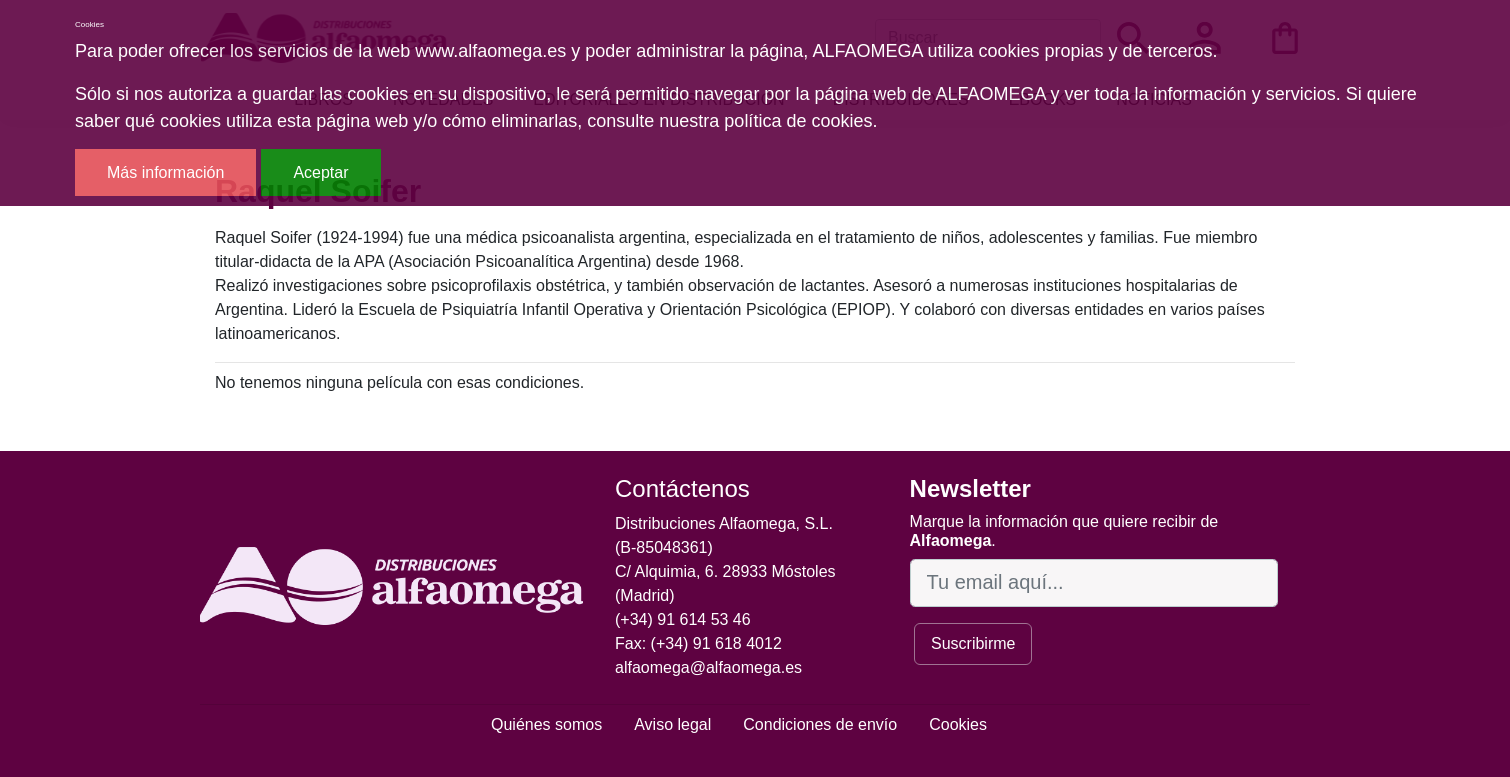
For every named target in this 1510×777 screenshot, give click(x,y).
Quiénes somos (546, 724)
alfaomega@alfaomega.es (708, 667)
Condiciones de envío (820, 724)
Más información (165, 172)
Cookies (958, 724)
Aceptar (320, 172)
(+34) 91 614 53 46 (683, 619)
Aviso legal (672, 724)
